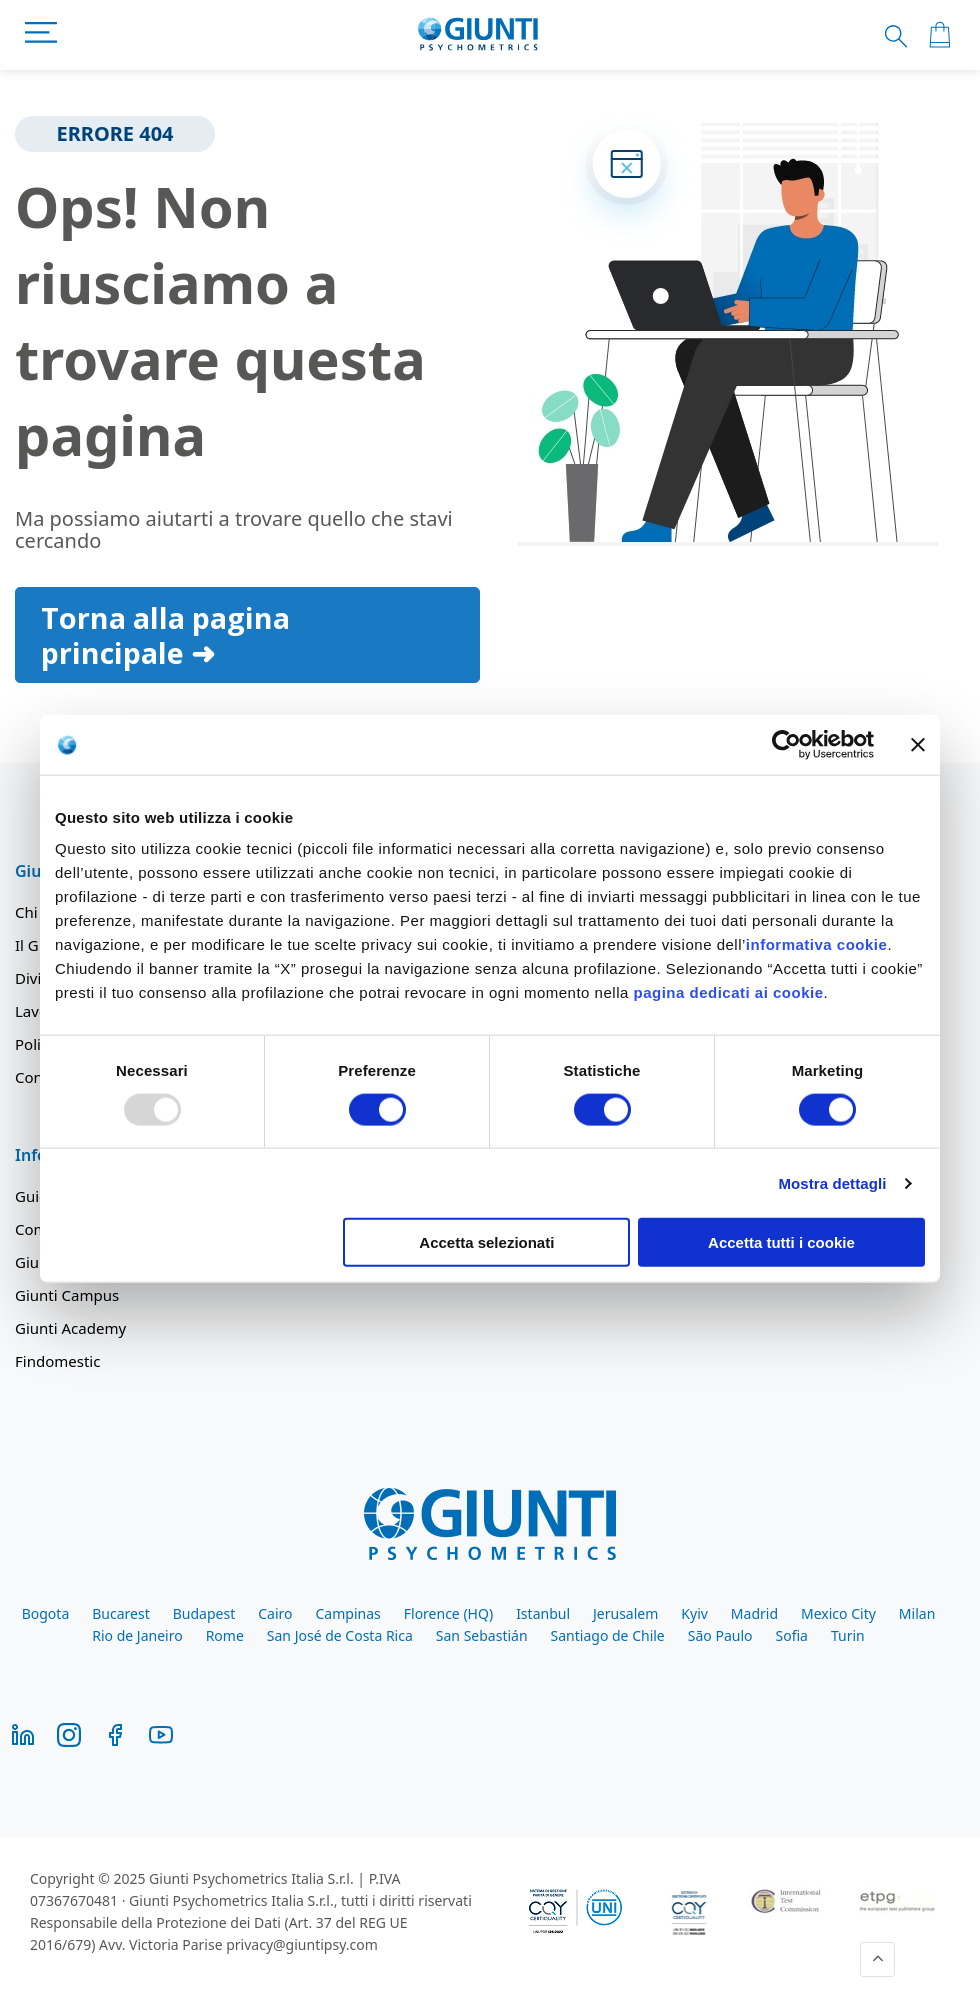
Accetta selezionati (486, 1242)
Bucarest (120, 1613)
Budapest (204, 1613)
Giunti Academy (70, 1328)
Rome (225, 1635)
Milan (917, 1613)
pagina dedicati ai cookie (728, 992)
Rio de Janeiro (137, 1635)
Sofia (791, 1635)
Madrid (754, 1613)
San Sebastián (482, 1635)
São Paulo (720, 1635)
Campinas (348, 1613)
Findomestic (57, 1361)
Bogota (46, 1613)
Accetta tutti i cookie (781, 1242)
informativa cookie (817, 944)
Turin (848, 1635)
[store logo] (478, 35)
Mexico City (838, 1613)
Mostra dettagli (832, 1182)
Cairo (275, 1613)
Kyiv (694, 1613)
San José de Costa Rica (340, 1635)
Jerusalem (625, 1613)
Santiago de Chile (608, 1635)
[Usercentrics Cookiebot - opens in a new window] (786, 744)
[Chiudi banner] (918, 744)
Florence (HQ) (448, 1613)
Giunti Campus (67, 1295)
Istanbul (543, 1613)
